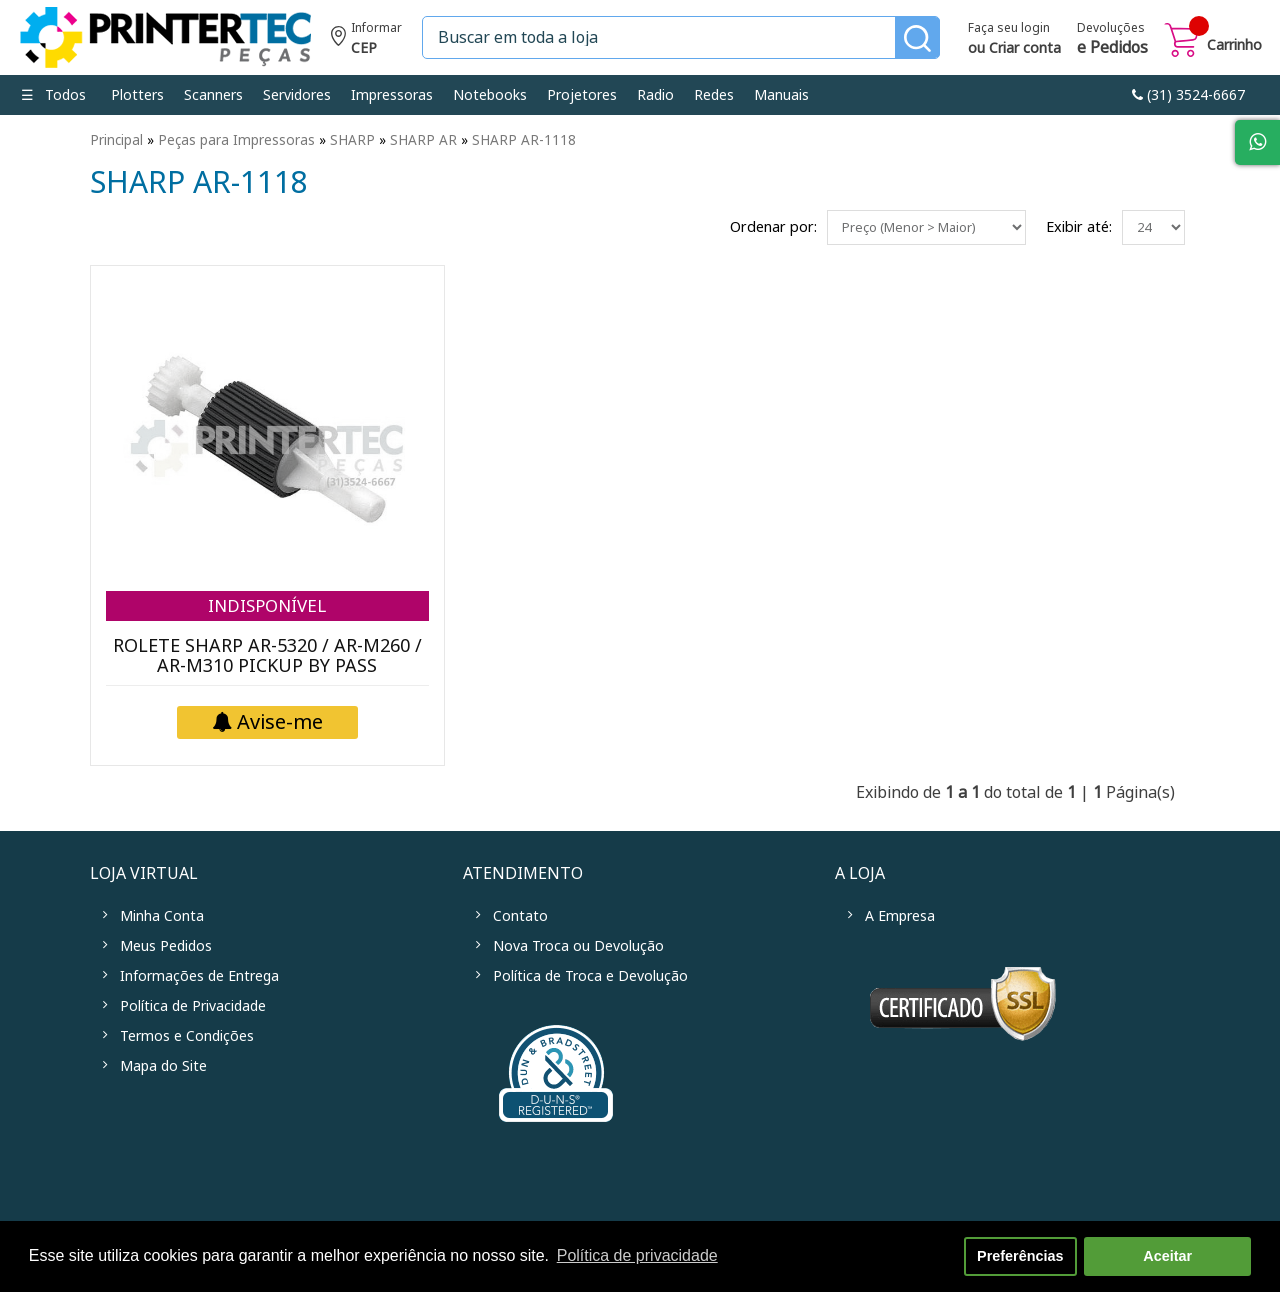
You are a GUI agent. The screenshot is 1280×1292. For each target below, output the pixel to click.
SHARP (352, 140)
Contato (520, 916)
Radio (655, 95)
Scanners (213, 95)
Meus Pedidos (166, 946)
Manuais (781, 95)
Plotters (137, 95)
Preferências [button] (1020, 1256)
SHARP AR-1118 (524, 140)
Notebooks (490, 95)
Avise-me (267, 722)
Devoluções (1112, 40)
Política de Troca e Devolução (590, 976)
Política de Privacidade (193, 1006)
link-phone (1188, 95)
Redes (714, 95)
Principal (116, 140)
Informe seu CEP (366, 40)
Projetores (582, 95)
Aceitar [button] (1167, 1256)
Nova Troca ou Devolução (578, 946)
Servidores (297, 95)
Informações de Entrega (199, 976)
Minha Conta (162, 916)
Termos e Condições (187, 1036)
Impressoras (392, 95)
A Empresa (900, 916)
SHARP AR (423, 140)
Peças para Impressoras (236, 140)
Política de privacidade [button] (637, 1255)
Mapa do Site (163, 1066)
